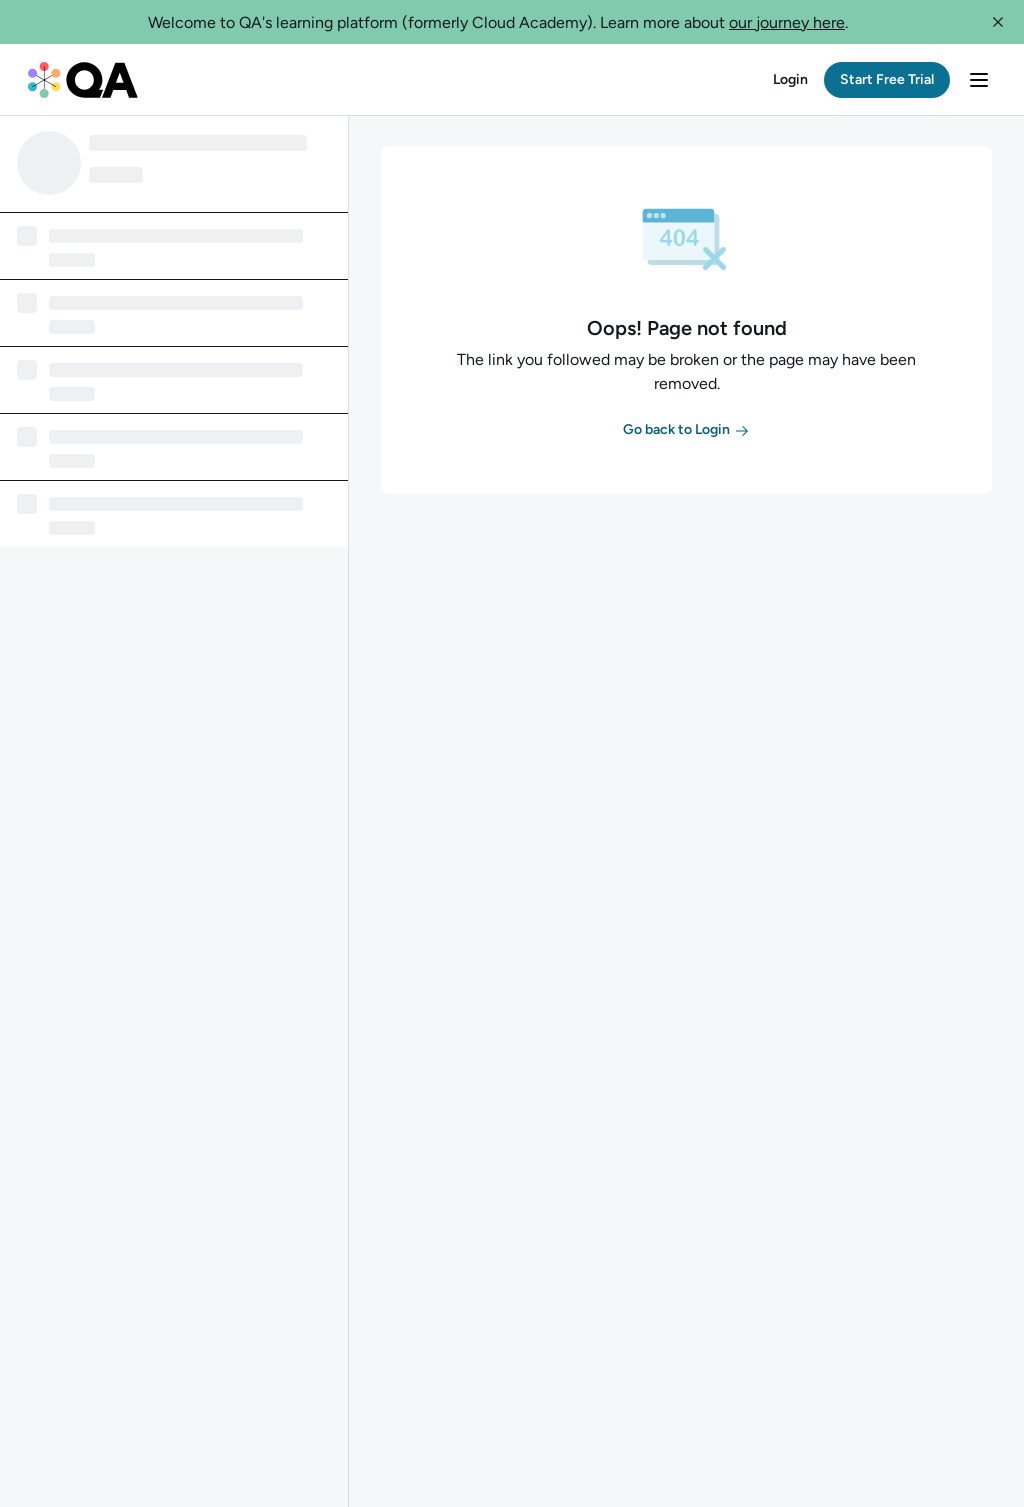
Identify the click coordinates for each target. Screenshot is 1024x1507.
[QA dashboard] (83, 80)
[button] (998, 22)
